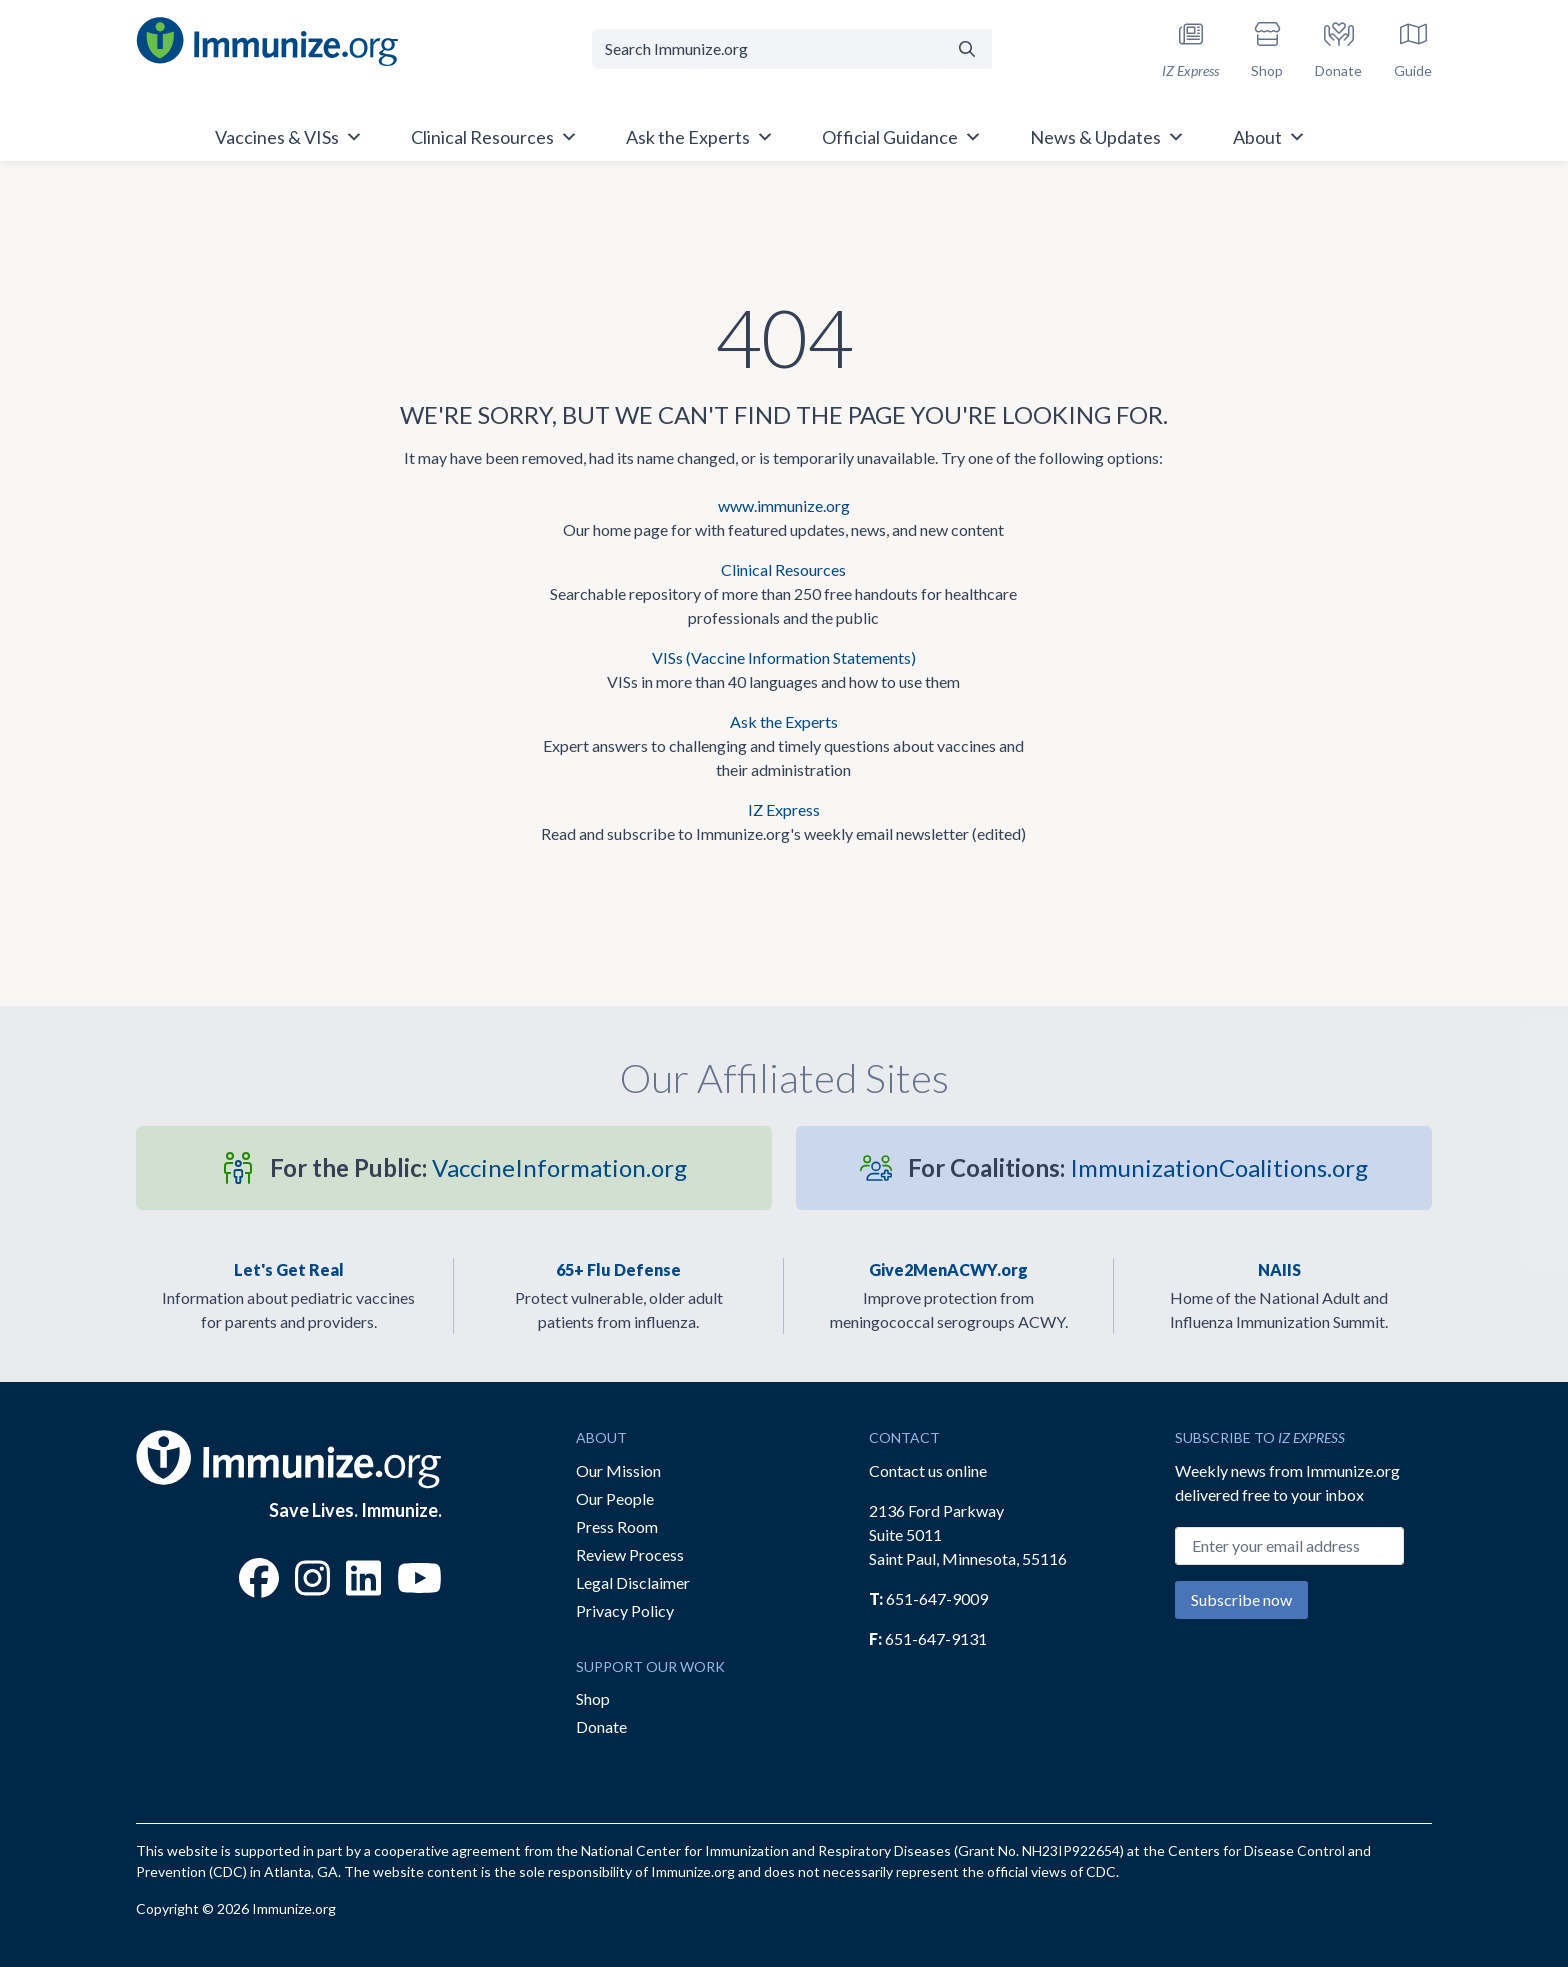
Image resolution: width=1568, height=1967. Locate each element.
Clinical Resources (783, 569)
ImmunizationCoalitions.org (1138, 1167)
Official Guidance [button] (902, 137)
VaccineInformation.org (478, 1167)
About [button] (1269, 137)
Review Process (630, 1554)
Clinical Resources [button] (494, 137)
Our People (615, 1498)
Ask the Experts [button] (700, 137)
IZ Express (784, 809)
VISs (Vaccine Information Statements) (784, 657)
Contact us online (928, 1470)
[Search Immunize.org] (767, 49)
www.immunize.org (784, 505)
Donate (601, 1726)
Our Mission (618, 1470)
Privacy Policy (625, 1610)
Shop (593, 1698)
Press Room (617, 1526)
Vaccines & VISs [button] (289, 137)
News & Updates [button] (1107, 137)
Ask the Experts (784, 721)
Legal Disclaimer (633, 1582)
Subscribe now (1241, 1599)
